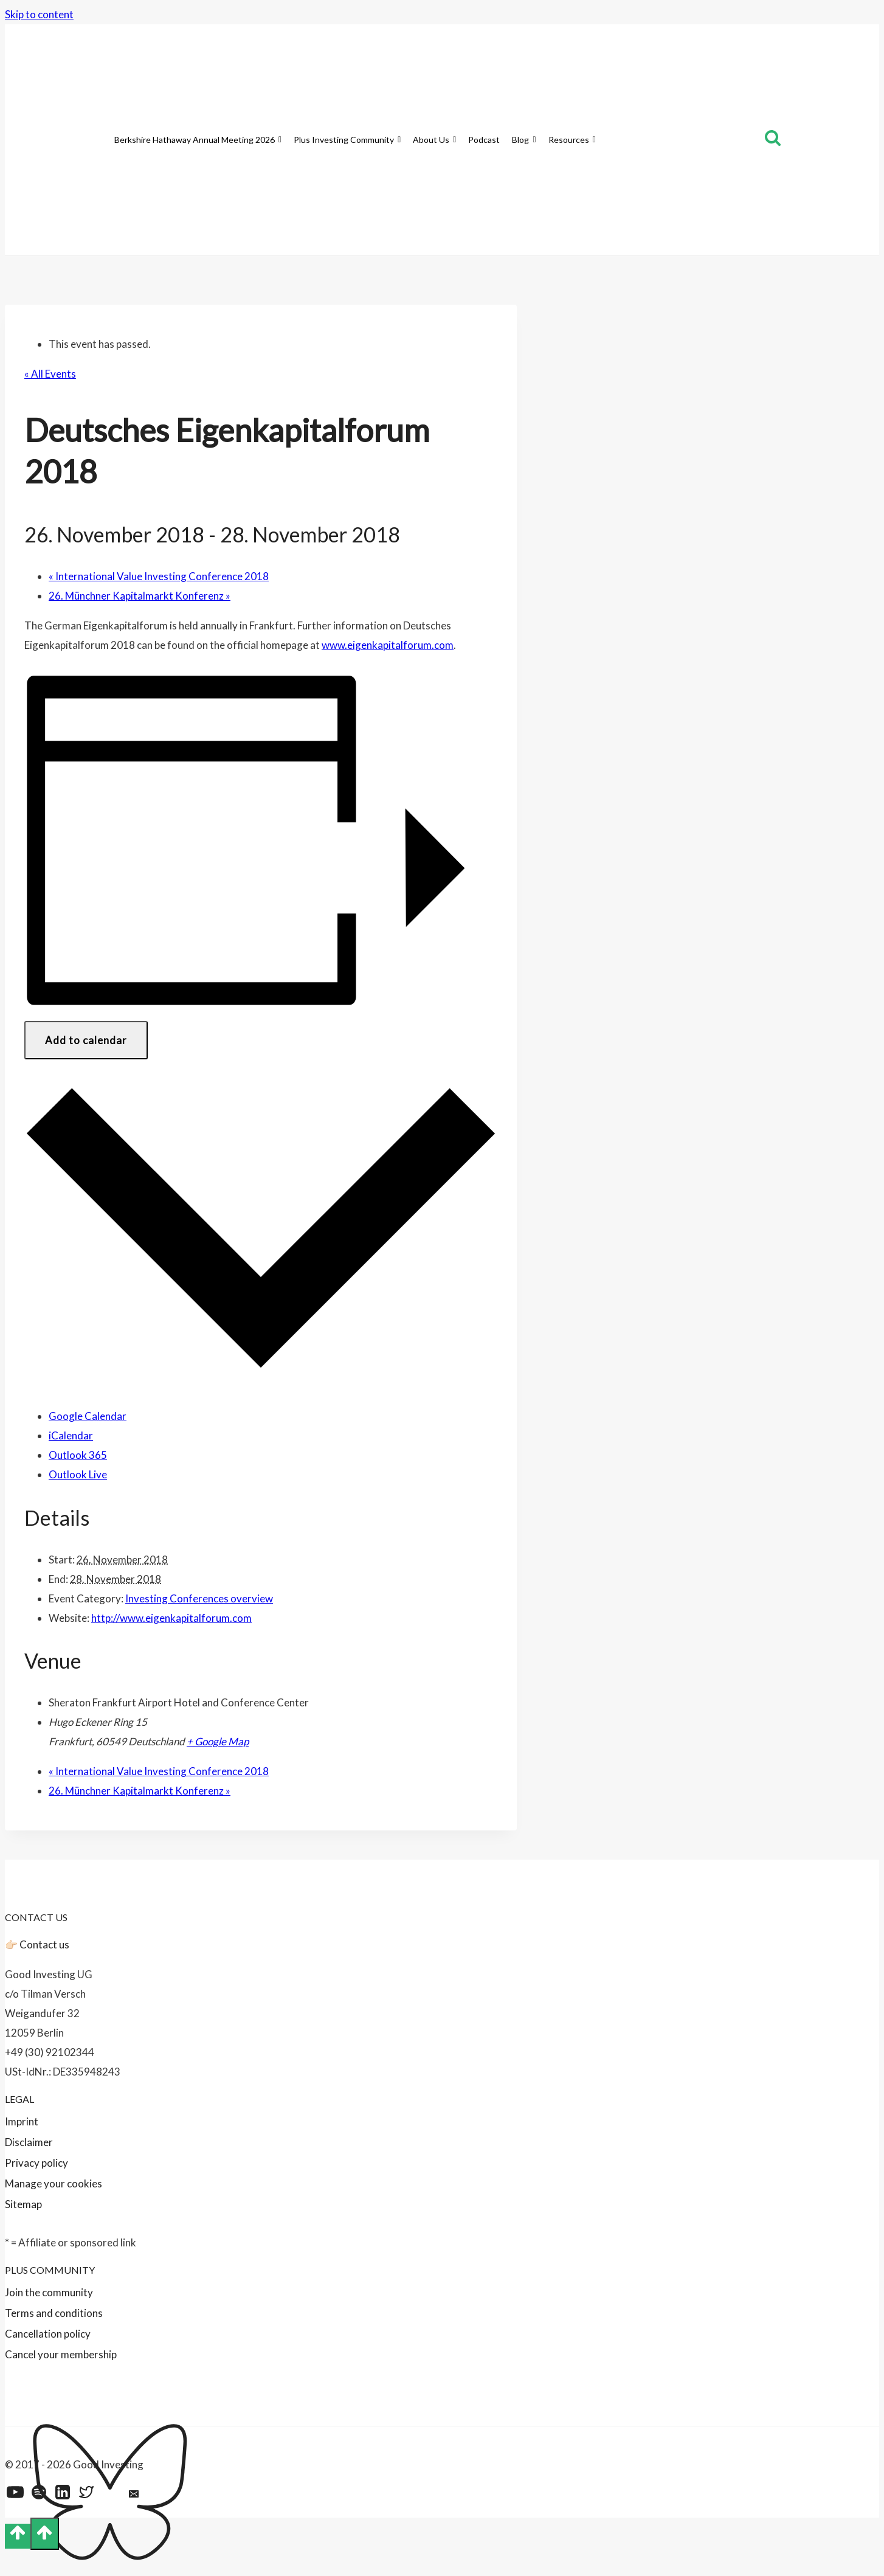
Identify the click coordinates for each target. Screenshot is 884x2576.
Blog (524, 140)
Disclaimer (29, 2142)
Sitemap (23, 2204)
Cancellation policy (48, 2333)
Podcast (484, 139)
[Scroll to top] (17, 2536)
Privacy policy (36, 2162)
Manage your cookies (53, 2183)
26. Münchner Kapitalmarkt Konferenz (139, 595)
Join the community (49, 2292)
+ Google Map (218, 1741)
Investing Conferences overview (199, 1598)
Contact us (44, 1944)
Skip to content (39, 14)
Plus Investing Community (347, 140)
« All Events (50, 373)
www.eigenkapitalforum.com (388, 645)
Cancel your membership (61, 2354)
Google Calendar (87, 1416)
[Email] (133, 2495)
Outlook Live (78, 1474)
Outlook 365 (78, 1455)
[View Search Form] (772, 140)
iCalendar (71, 1435)
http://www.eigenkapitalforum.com (171, 1618)
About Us (434, 140)
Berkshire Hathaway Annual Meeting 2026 (197, 140)
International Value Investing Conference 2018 (159, 576)
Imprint (21, 2121)
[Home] (102, 140)
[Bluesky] (110, 2495)
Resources (572, 140)
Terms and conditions (54, 2313)
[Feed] (158, 2495)
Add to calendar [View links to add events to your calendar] (86, 1040)
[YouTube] (15, 2495)
